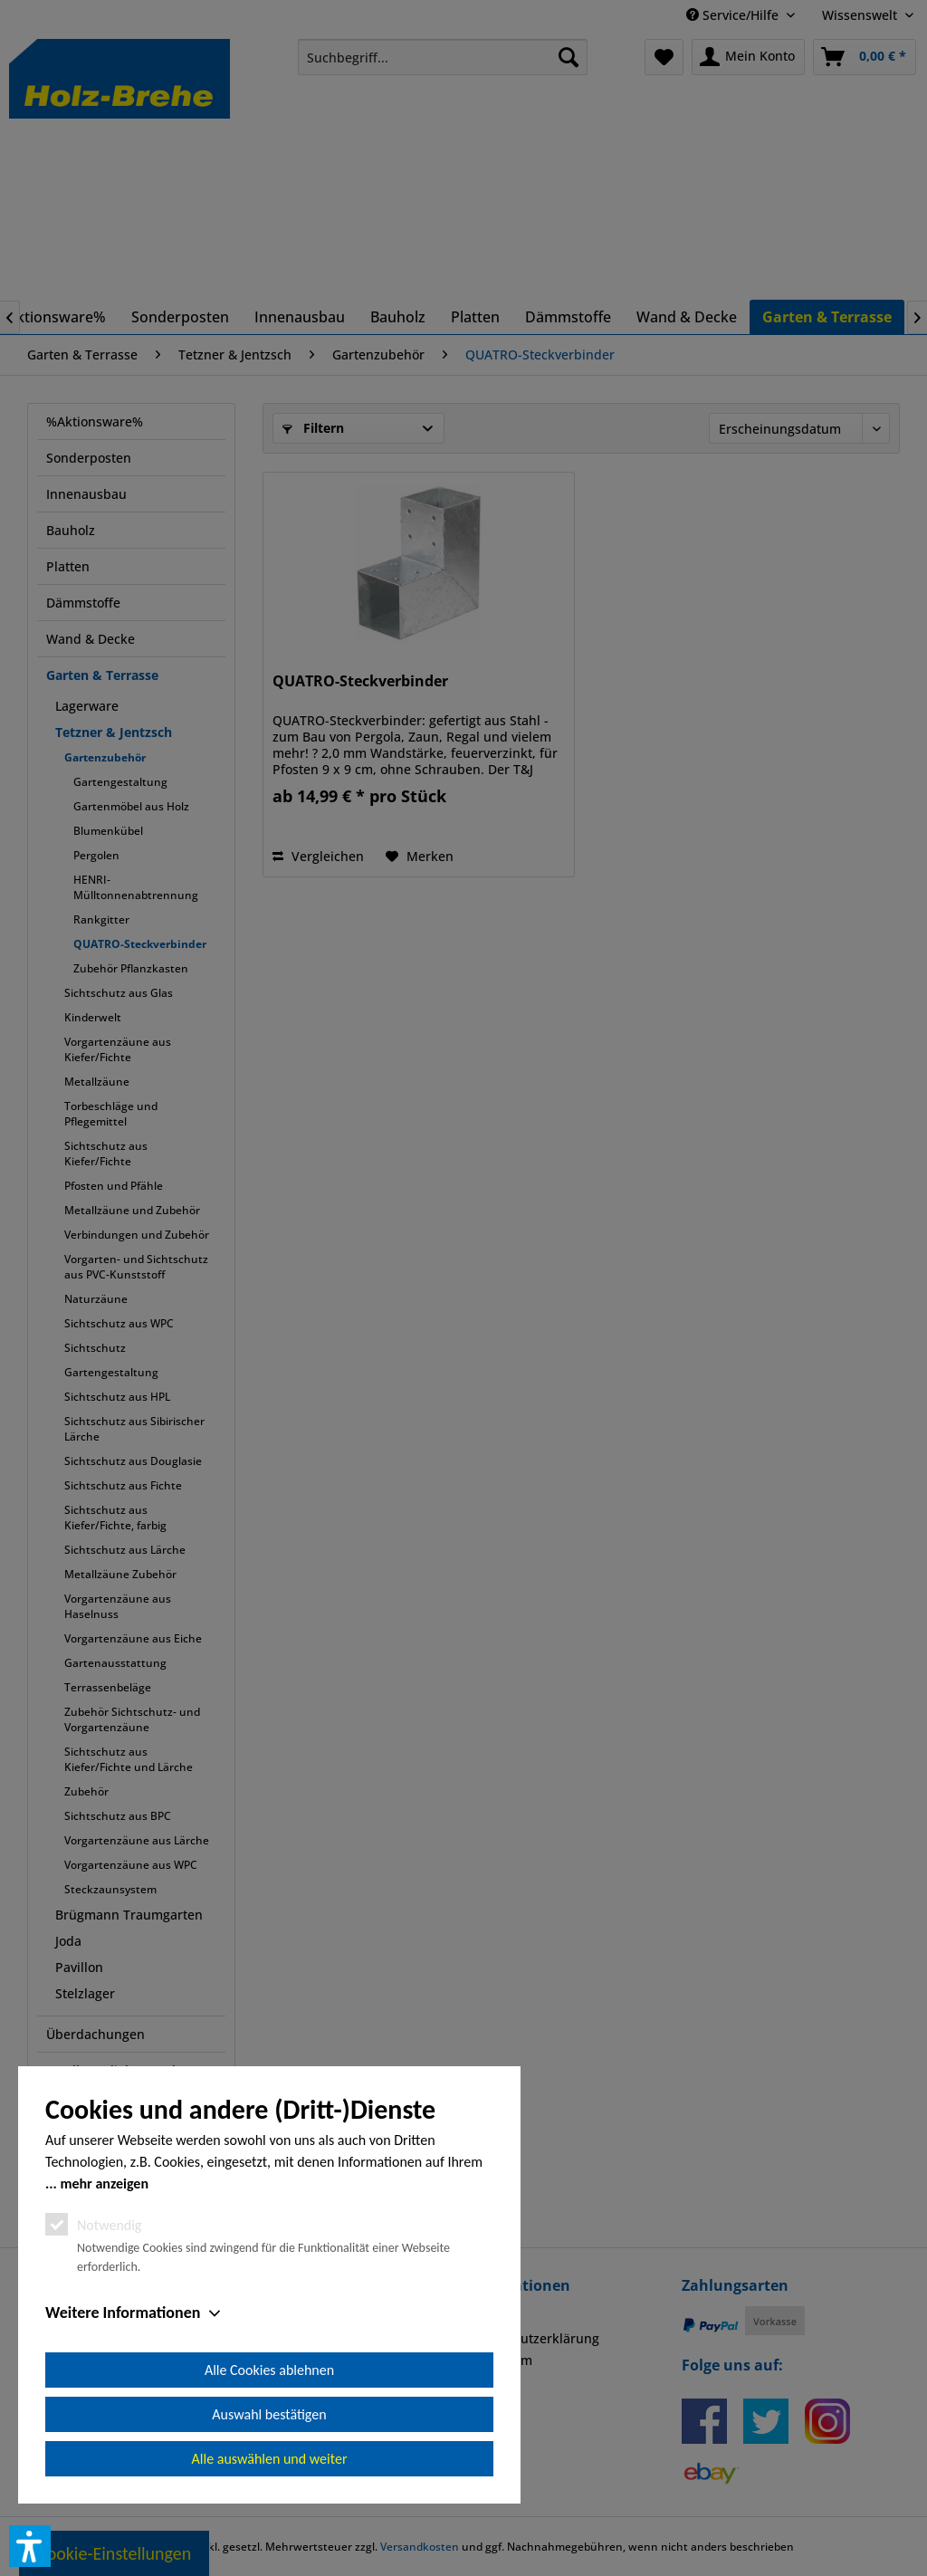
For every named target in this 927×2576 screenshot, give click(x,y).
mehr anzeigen (104, 2183)
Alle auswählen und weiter (270, 2458)
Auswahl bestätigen (269, 2414)
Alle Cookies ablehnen (269, 2370)
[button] (30, 2546)
